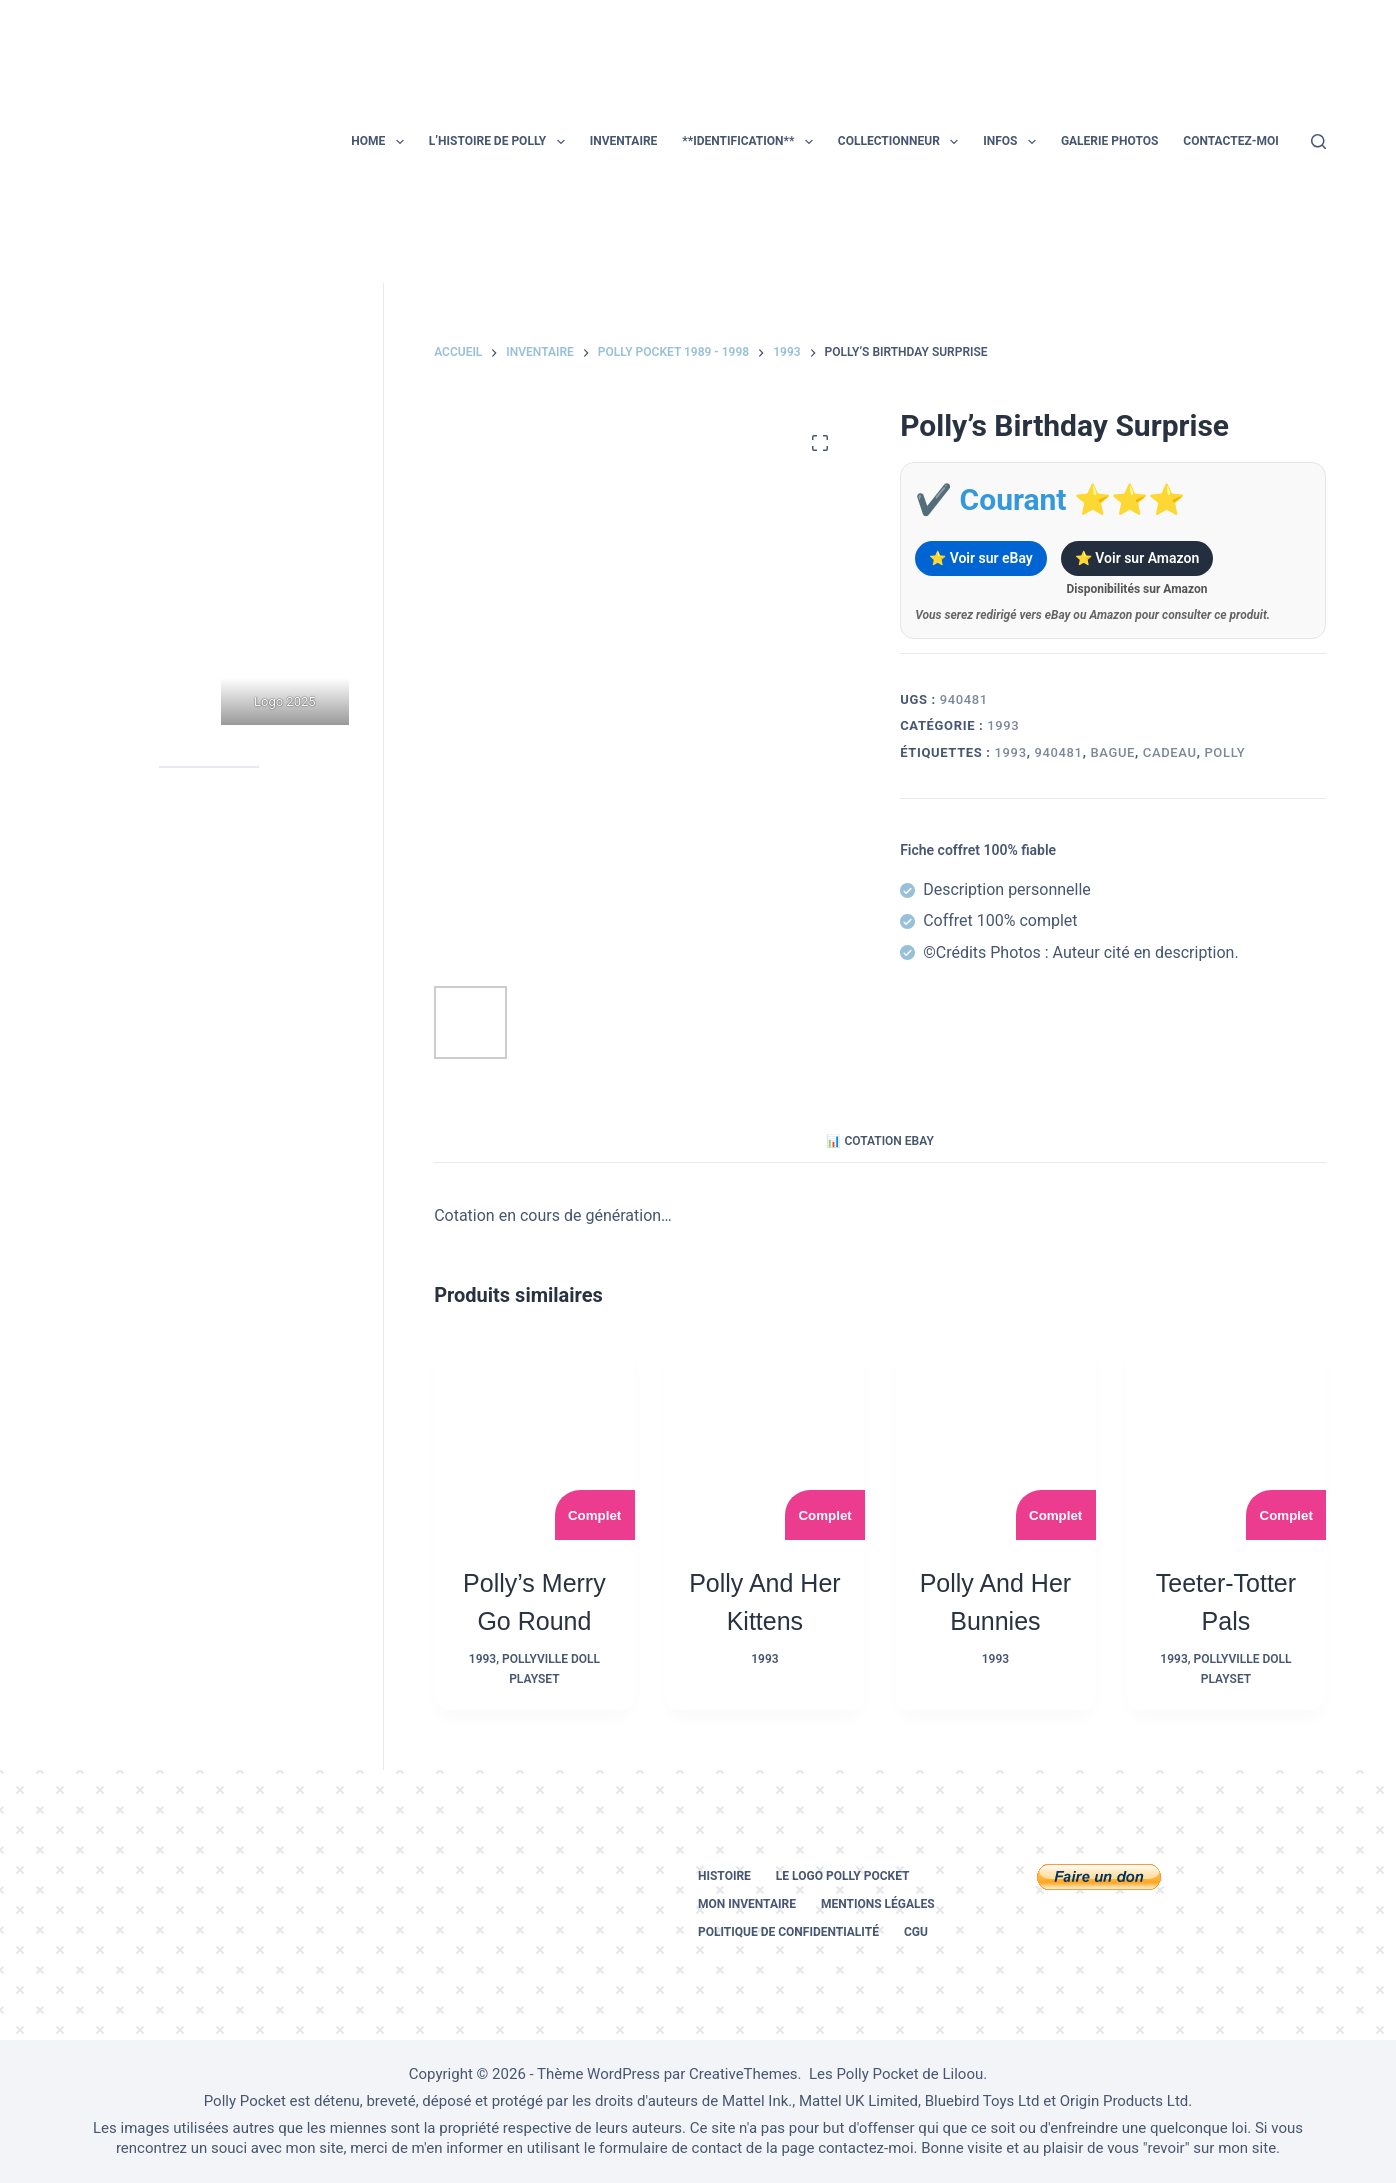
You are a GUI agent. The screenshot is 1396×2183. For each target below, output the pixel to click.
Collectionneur (902, 142)
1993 (1003, 725)
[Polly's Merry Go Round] (534, 1440)
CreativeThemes (743, 2074)
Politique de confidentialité (788, 1932)
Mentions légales (878, 1904)
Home (381, 142)
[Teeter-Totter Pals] (1226, 1440)
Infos (1013, 142)
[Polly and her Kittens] (765, 1440)
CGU (916, 1932)
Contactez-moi (1230, 141)
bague (1112, 752)
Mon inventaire (747, 1904)
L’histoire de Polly (501, 142)
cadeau (1170, 752)
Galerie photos (1109, 141)
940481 (1058, 752)
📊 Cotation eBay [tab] (879, 1141)
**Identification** (751, 142)
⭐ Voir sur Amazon (1137, 558)
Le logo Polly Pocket (843, 1876)
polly (1224, 752)
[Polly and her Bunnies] (995, 1440)
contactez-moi (865, 2148)
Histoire (724, 1876)
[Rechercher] (1318, 141)
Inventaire (624, 141)
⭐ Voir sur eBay (981, 558)
